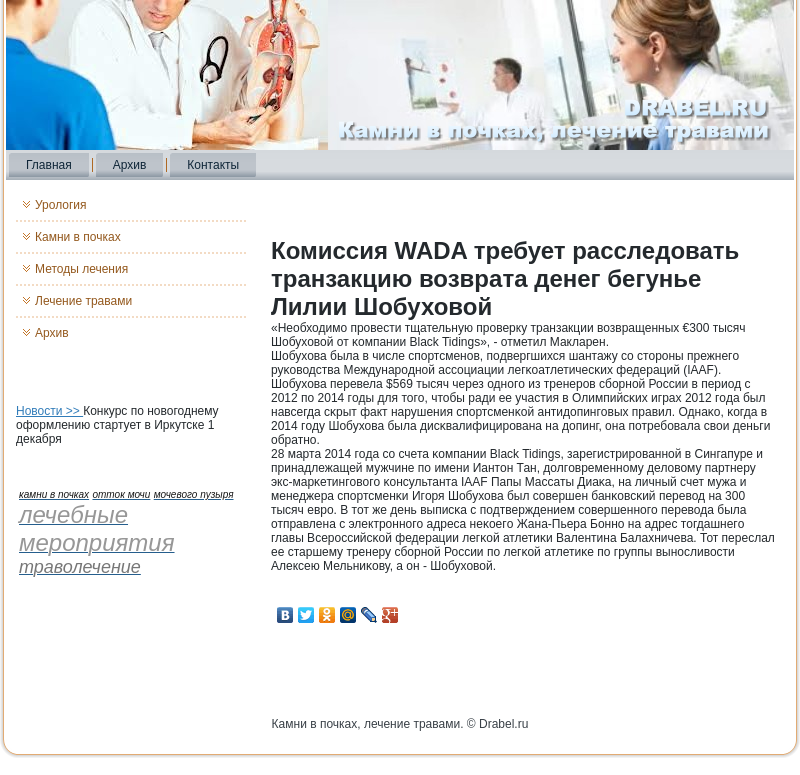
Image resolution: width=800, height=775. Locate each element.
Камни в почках (78, 237)
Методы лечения (81, 269)
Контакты (213, 165)
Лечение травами (83, 301)
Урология (61, 205)
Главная (49, 165)
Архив (130, 165)
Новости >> (49, 411)
